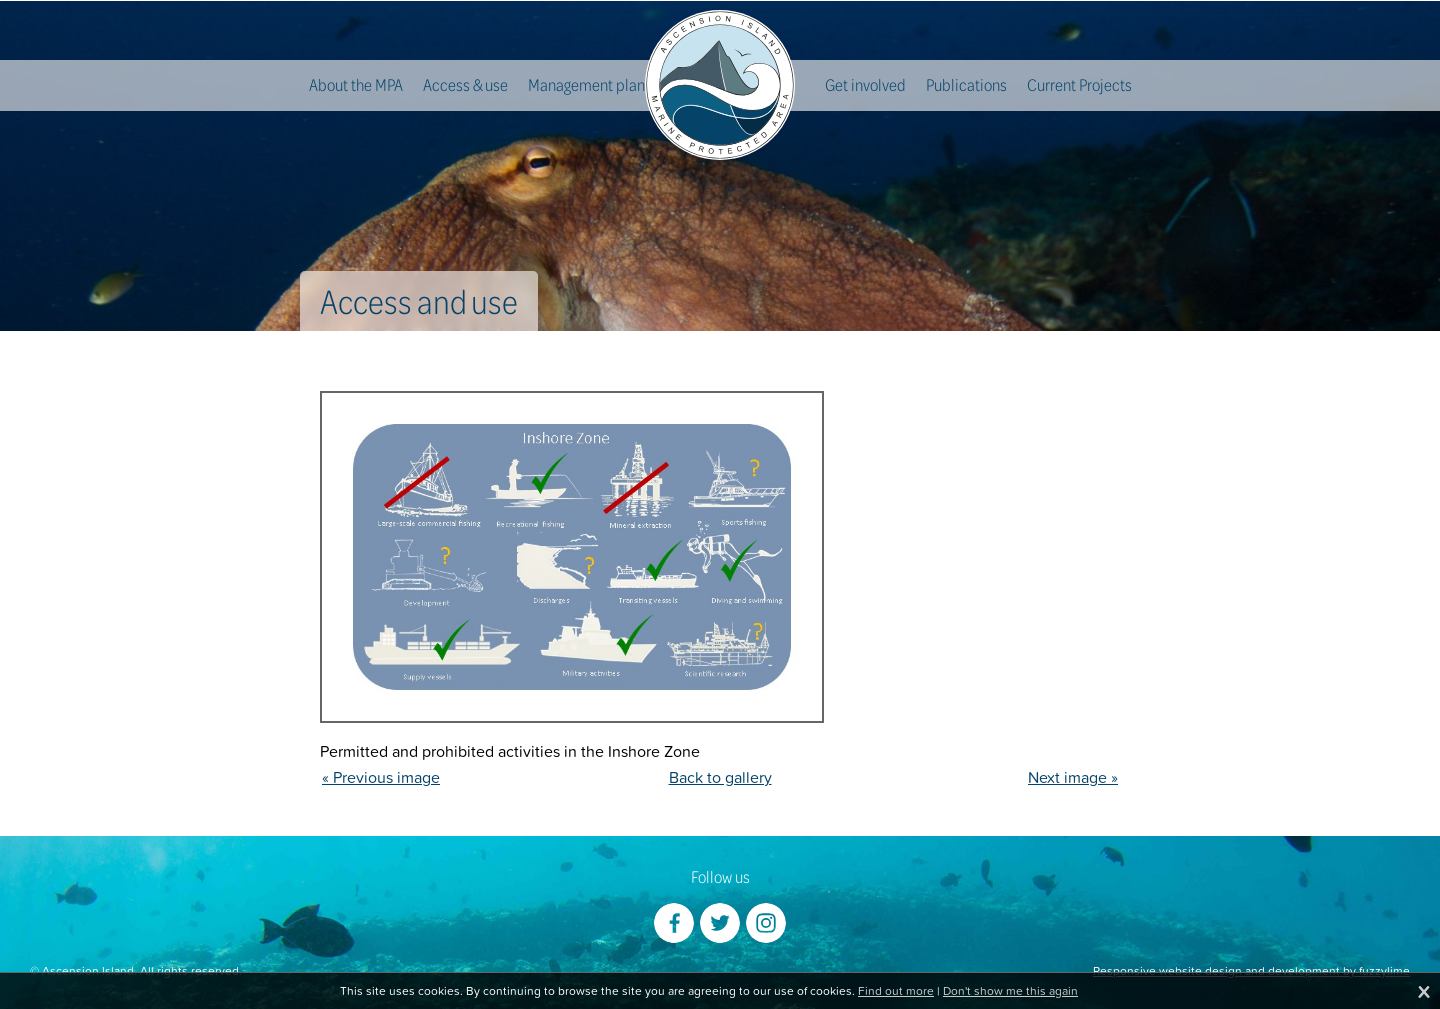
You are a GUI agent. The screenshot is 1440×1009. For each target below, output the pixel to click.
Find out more (896, 991)
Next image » (1073, 777)
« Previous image (381, 777)
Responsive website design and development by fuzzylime (1251, 970)
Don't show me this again (1010, 991)
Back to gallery (720, 777)
